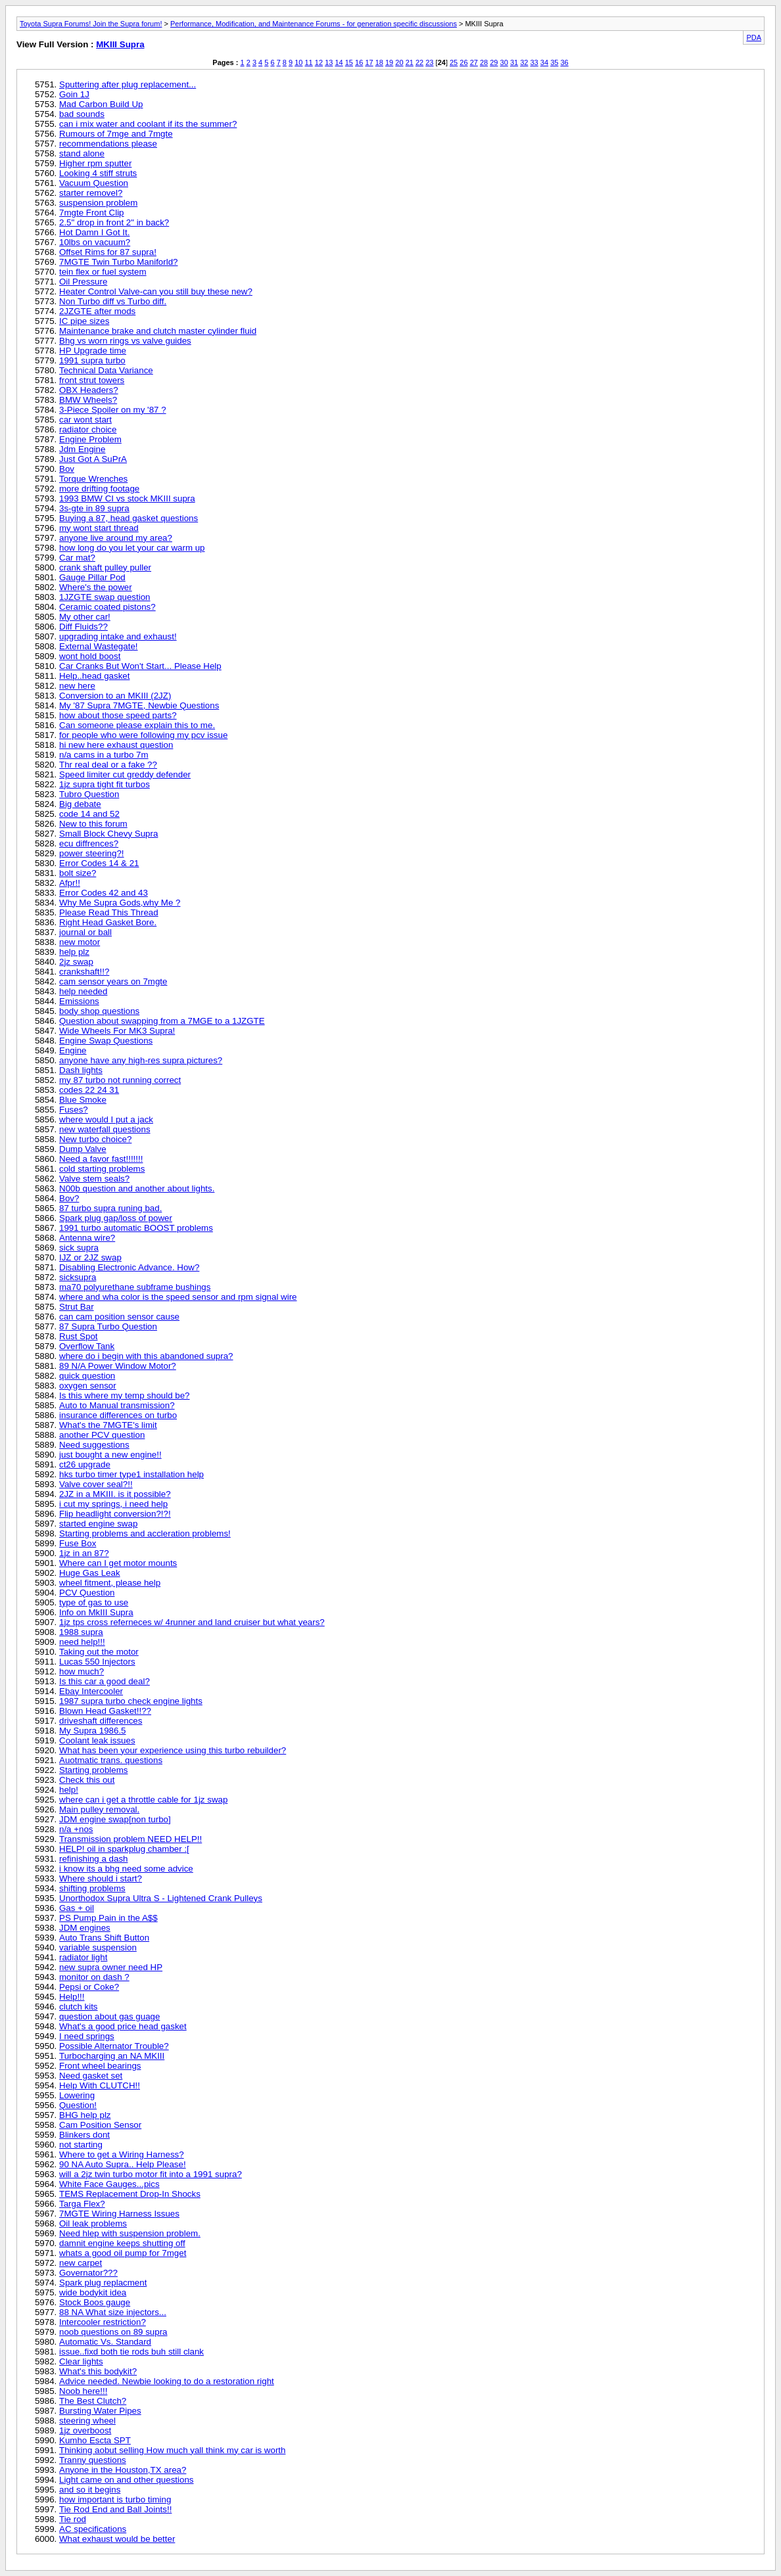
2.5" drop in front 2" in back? (114, 222)
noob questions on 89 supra (113, 2332)
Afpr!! (69, 883)
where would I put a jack (106, 1119)
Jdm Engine (82, 449)
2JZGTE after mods (97, 311)
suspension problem (98, 203)
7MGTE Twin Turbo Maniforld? (118, 262)
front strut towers (91, 380)
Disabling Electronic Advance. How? (129, 1267)
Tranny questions (92, 2460)
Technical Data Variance (106, 370)
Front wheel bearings (100, 2066)
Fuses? (73, 1110)
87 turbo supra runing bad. (110, 1208)
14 (339, 62)
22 (419, 62)
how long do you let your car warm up (132, 548)
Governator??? (88, 2273)
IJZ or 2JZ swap (90, 1257)
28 (484, 62)
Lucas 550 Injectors (97, 1662)
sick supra (79, 1248)
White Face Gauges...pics (109, 2184)
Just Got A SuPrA (93, 459)
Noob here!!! (83, 2391)
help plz (74, 952)
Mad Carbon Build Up (101, 104)
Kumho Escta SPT (95, 2440)
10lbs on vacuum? (94, 242)
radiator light (83, 1957)
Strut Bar (76, 1307)
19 (389, 62)
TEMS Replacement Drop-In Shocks (130, 2194)
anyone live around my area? (115, 538)
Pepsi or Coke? (89, 1987)
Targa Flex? (82, 2204)
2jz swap (76, 962)
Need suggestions (94, 1445)
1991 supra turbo (92, 360)
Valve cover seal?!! (96, 1484)
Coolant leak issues (97, 1740)
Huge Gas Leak (89, 1573)
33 (534, 62)
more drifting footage (99, 489)
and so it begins (89, 2490)
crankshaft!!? (84, 972)
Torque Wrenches (93, 479)
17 (369, 62)
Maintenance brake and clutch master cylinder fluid (157, 331)
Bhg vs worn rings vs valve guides (125, 341)
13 (329, 62)
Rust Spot (78, 1336)
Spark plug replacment (103, 2283)
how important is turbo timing (115, 2499)
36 (564, 62)
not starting (81, 2145)
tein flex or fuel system (103, 272)
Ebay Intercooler (91, 1691)
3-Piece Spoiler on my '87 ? (112, 410)
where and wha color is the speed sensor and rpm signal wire (178, 1297)
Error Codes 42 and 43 (103, 893)
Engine (73, 1050)
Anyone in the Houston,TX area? (122, 2470)
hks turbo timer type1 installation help (131, 1474)
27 (474, 62)
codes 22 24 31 (89, 1090)
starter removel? (90, 193)
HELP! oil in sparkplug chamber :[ (124, 1849)
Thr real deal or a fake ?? (108, 765)
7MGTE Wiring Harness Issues (119, 2214)
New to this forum (93, 824)
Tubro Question (89, 794)
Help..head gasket (94, 676)
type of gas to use (93, 1602)
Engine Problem (90, 439)
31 (514, 62)
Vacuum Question (93, 183)
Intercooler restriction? (102, 2322)
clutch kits (78, 2007)
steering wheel (87, 2421)
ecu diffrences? (88, 843)
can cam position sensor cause (119, 1317)
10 (298, 62)
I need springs (86, 2036)
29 (494, 62)
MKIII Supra (120, 44)
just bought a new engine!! (110, 1455)
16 (359, 62)
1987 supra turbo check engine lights (130, 1701)
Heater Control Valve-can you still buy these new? (155, 291)
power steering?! (91, 853)
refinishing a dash (93, 1859)
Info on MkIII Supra (96, 1612)
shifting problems (92, 1888)
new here (77, 686)
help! (68, 1790)
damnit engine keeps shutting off (122, 2243)
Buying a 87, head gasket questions (128, 518)
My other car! (84, 617)
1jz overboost (85, 2430)
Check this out (86, 1780)
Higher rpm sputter (95, 163)
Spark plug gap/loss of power (115, 1218)
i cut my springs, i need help (113, 1504)
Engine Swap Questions (106, 1041)
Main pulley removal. (99, 1809)
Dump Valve (82, 1149)
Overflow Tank (86, 1346)
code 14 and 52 (89, 814)
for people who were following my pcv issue (143, 735)
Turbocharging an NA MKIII (111, 2056)
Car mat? (77, 558)
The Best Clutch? (92, 2401)
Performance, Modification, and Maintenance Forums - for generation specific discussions (313, 24)
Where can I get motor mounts (118, 1563)
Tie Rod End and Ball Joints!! (115, 2509)
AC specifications (92, 2529)
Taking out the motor (99, 1652)
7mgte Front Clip (91, 213)
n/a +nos (76, 1829)
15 (349, 62)
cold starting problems (102, 1169)
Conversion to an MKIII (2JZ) (115, 696)
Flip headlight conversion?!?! (115, 1514)
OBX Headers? (88, 390)
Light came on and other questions (126, 2480)
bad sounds (82, 114)
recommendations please (108, 144)
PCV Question (86, 1593)
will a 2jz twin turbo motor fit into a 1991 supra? (150, 2174)
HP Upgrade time (92, 351)
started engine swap (98, 1524)
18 (379, 62)
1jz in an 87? (84, 1553)
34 (544, 62)
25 (454, 62)
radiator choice (87, 429)
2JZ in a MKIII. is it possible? (115, 1494)
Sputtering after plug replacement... (127, 84)
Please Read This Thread (108, 912)
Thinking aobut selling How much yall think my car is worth (172, 2450)
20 (399, 62)
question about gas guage (109, 2016)
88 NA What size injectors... (112, 2312)
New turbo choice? (95, 1139)
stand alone (82, 153)
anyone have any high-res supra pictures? (140, 1060)
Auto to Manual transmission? (117, 1405)
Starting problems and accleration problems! (145, 1533)
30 (504, 62)
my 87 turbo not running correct (120, 1080)
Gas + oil (76, 1908)
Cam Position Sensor (100, 2125)
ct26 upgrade (84, 1464)
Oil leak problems (93, 2223)
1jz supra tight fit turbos (104, 784)
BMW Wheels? (88, 400)
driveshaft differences (100, 1721)
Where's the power (95, 587)
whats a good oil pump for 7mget (122, 2253)
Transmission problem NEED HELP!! (130, 1839)
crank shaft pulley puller (105, 567)
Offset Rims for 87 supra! (107, 252)
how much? (81, 1671)
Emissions (79, 1001)
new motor (79, 942)
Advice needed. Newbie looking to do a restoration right (166, 2381)
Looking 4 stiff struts (98, 173)
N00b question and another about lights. (136, 1188)
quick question (87, 1376)
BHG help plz (85, 2115)
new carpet (80, 2263)
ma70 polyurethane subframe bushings (134, 1287)
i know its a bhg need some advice (126, 1869)
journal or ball (85, 932)
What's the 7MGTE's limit (108, 1425)
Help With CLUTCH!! (99, 2085)
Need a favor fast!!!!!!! (101, 1159)
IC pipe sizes (84, 321)
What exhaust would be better (117, 2539)
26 (463, 62)
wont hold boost (89, 656)
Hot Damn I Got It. (94, 232)
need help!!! (82, 1642)
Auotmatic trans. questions (110, 1760)
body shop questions (99, 1011)
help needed (83, 991)
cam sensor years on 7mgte (113, 981)
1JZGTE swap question (105, 597)
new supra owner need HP (110, 1967)
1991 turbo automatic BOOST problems (136, 1228)
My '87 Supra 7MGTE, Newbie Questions (139, 705)
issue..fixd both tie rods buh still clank (131, 2352)
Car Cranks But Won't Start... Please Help (140, 666)
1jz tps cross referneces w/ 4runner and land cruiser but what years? (192, 1622)
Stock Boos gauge (94, 2302)
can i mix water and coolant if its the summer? (148, 124)
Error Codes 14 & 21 (99, 863)
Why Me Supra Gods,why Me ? (119, 903)
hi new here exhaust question (116, 745)
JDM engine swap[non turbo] (115, 1819)
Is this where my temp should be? (124, 1395)
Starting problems (93, 1770)
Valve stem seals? (94, 1179)
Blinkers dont (84, 2135)
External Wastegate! (98, 646)
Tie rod (72, 2519)
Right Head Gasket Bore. (107, 922)
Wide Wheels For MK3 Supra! (117, 1031)
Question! (78, 2105)
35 (554, 62)
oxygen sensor (87, 1386)
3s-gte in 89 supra (94, 508)
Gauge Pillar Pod (92, 577)
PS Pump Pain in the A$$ (108, 1918)
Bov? (69, 1198)
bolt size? (77, 873)
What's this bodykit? (98, 2371)
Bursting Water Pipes (100, 2411)
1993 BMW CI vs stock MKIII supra (127, 498)
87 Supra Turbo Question (108, 1326)
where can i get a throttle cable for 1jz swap (143, 1800)
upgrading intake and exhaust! (118, 636)
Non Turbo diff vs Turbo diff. (112, 301)
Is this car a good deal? (104, 1681)
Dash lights (81, 1070)
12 (319, 62)
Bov (66, 469)
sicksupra (77, 1277)
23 (429, 62)
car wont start (85, 420)
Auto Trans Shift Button (104, 1938)
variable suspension (98, 1947)
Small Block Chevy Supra (108, 834)
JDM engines (84, 1928)
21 (410, 62)
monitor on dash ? (94, 1977)
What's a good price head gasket (123, 2026)
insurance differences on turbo (118, 1415)
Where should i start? (100, 1878)
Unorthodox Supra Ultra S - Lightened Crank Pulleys (160, 1898)
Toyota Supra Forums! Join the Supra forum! (91, 24)
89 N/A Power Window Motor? (117, 1366)
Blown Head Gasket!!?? (105, 1711)
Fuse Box (77, 1543)
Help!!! (72, 1997)
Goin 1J (74, 94)
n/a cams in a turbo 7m (104, 755)
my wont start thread (99, 528)
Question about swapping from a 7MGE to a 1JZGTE (162, 1021)
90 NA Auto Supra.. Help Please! (122, 2164)
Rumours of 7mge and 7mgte (116, 134)
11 (309, 62)
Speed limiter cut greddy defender (125, 774)
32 (524, 62)
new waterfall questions (105, 1129)
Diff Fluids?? (83, 627)
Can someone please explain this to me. (137, 725)
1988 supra (81, 1632)
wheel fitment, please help (109, 1583)
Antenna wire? (87, 1238)
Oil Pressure (83, 282)
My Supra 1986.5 (92, 1731)
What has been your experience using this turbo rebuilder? (172, 1750)
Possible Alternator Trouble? (114, 2046)
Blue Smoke (82, 1100)
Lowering (77, 2095)
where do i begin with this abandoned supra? (146, 1356)
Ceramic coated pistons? (107, 607)
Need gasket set (90, 2076)
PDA (753, 37)
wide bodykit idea (92, 2292)
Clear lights (81, 2361)
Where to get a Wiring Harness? (121, 2154)
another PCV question (102, 1435)
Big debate (80, 804)
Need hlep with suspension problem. (130, 2233)
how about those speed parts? (118, 715)
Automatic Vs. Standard (105, 2342)
